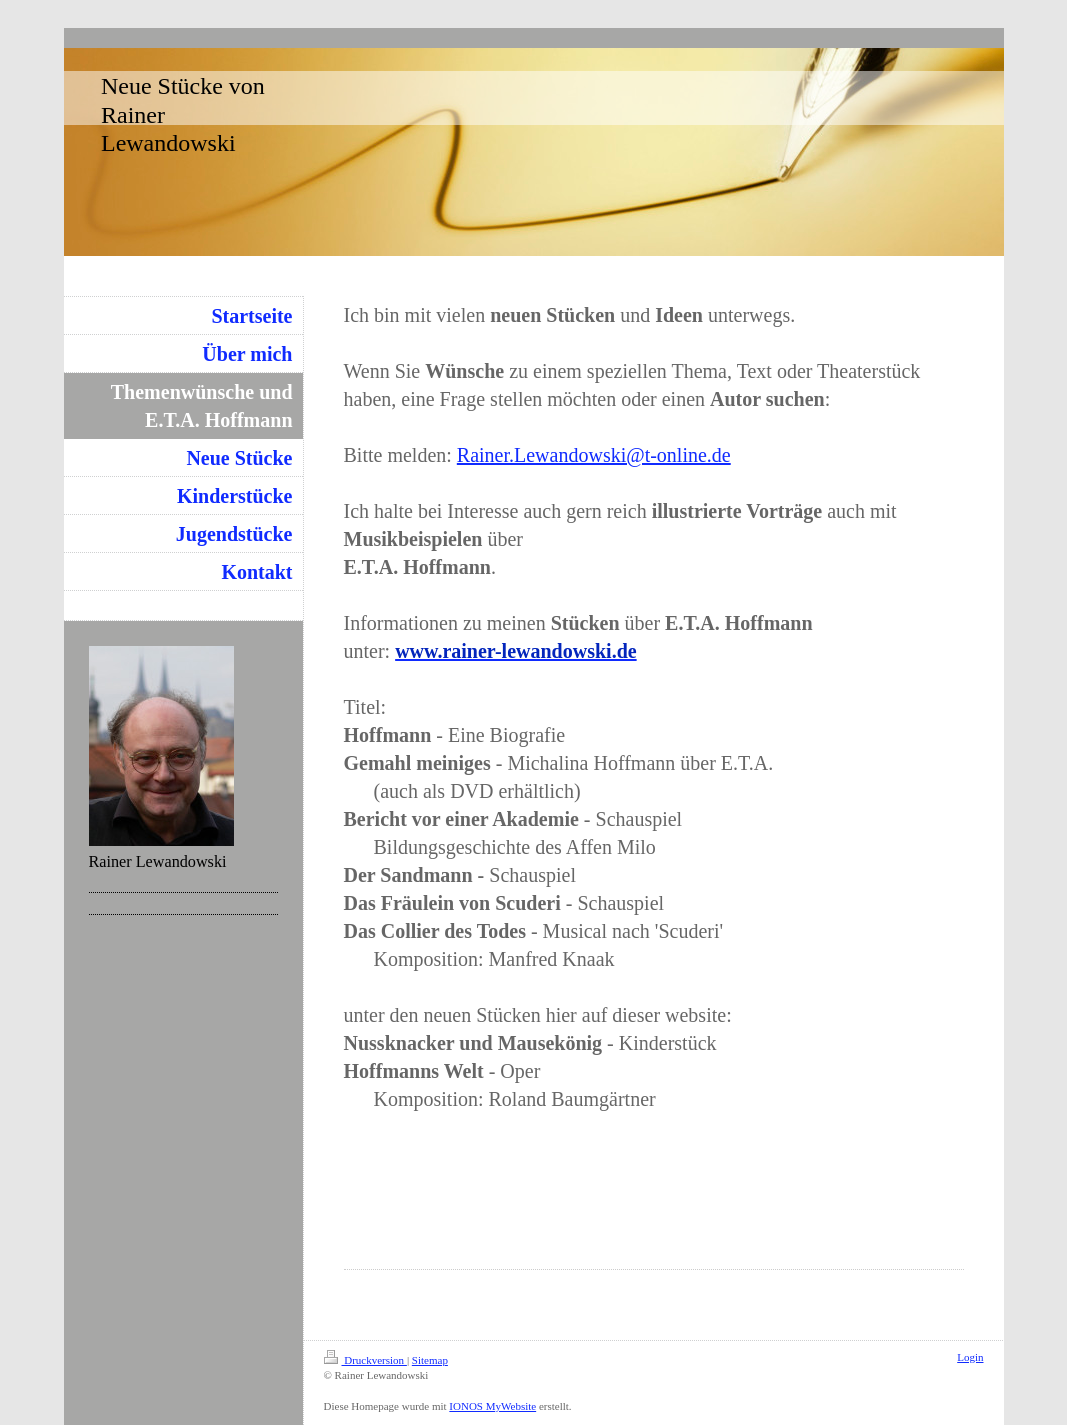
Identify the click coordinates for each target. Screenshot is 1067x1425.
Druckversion (365, 1360)
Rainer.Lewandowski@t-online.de (594, 455)
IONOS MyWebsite (492, 1406)
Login (970, 1357)
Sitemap (430, 1360)
